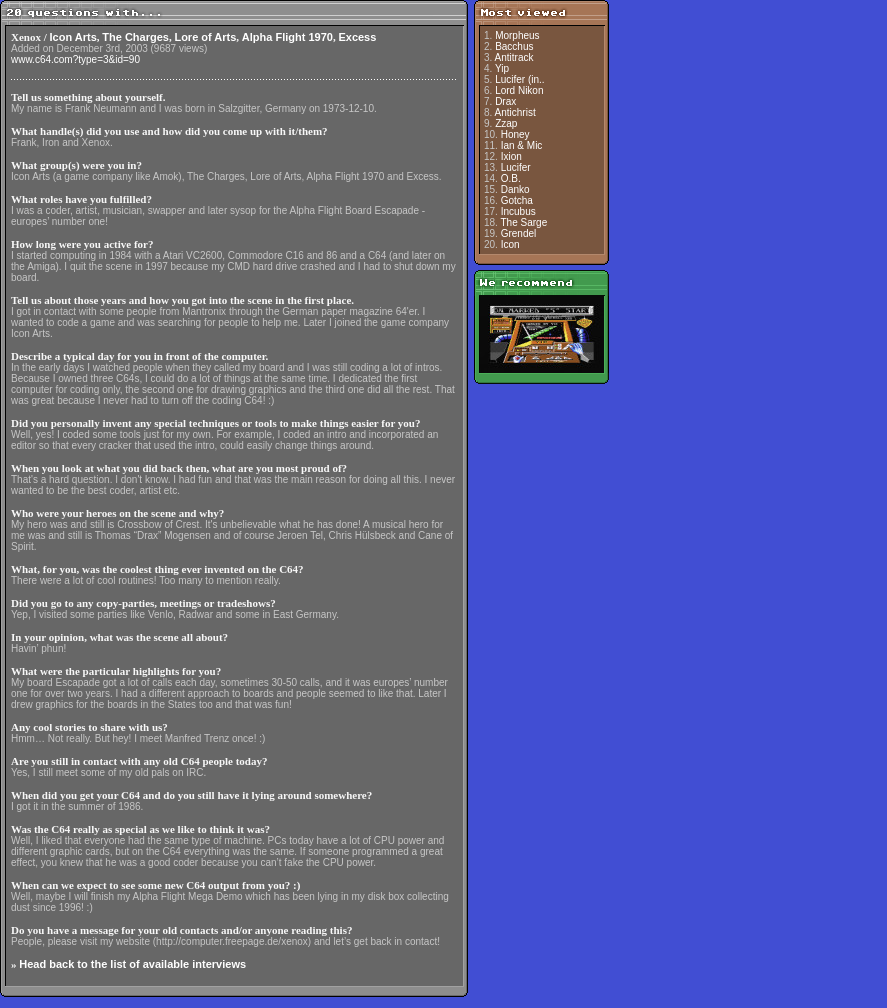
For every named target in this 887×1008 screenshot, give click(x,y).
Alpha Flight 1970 (287, 37)
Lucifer (516, 167)
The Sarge (524, 222)
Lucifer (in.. (519, 79)
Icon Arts (73, 37)
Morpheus (517, 35)
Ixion (511, 156)
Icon (510, 244)
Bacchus (514, 46)
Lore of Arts (205, 37)
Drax (505, 101)
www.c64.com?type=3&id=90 (75, 59)
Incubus (518, 211)
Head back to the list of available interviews (132, 964)
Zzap (506, 123)
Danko (515, 189)
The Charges (135, 37)
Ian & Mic (522, 145)
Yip (502, 68)
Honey (515, 134)
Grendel (519, 233)
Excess (357, 37)
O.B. (511, 178)
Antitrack (514, 57)
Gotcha (517, 200)
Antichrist (515, 112)
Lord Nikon (519, 90)
